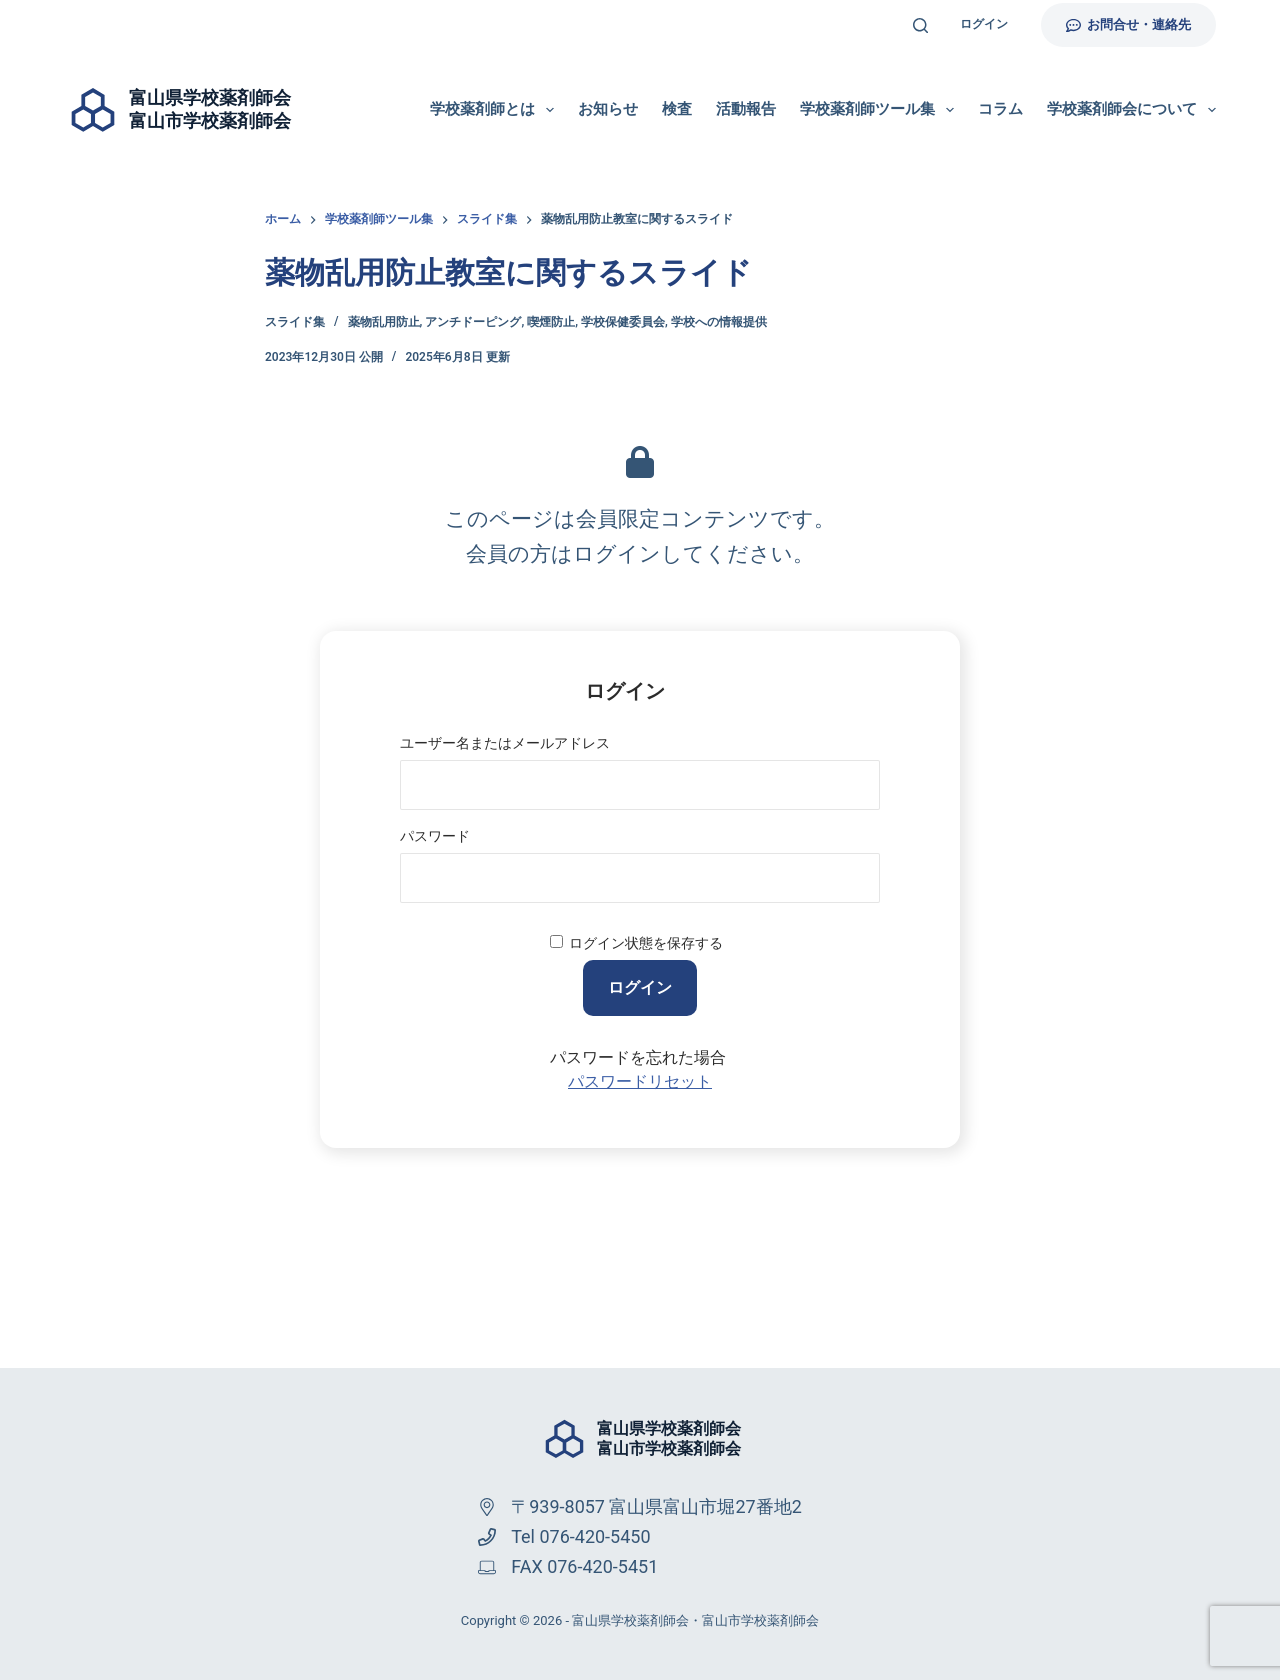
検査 (677, 109)
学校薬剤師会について (1131, 110)
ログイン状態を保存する (646, 943)
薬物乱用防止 (384, 322)
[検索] (920, 25)
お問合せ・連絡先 (1129, 24)
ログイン (984, 24)
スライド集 (295, 322)
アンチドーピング (473, 322)
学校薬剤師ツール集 (881, 110)
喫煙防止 (551, 322)
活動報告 (746, 109)
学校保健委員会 (623, 322)
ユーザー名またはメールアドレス (505, 743)
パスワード (435, 836)
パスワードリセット (640, 1081)
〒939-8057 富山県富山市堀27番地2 (656, 1506)
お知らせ (608, 109)
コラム (1000, 109)
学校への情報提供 (719, 322)
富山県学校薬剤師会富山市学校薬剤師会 (669, 1439)
